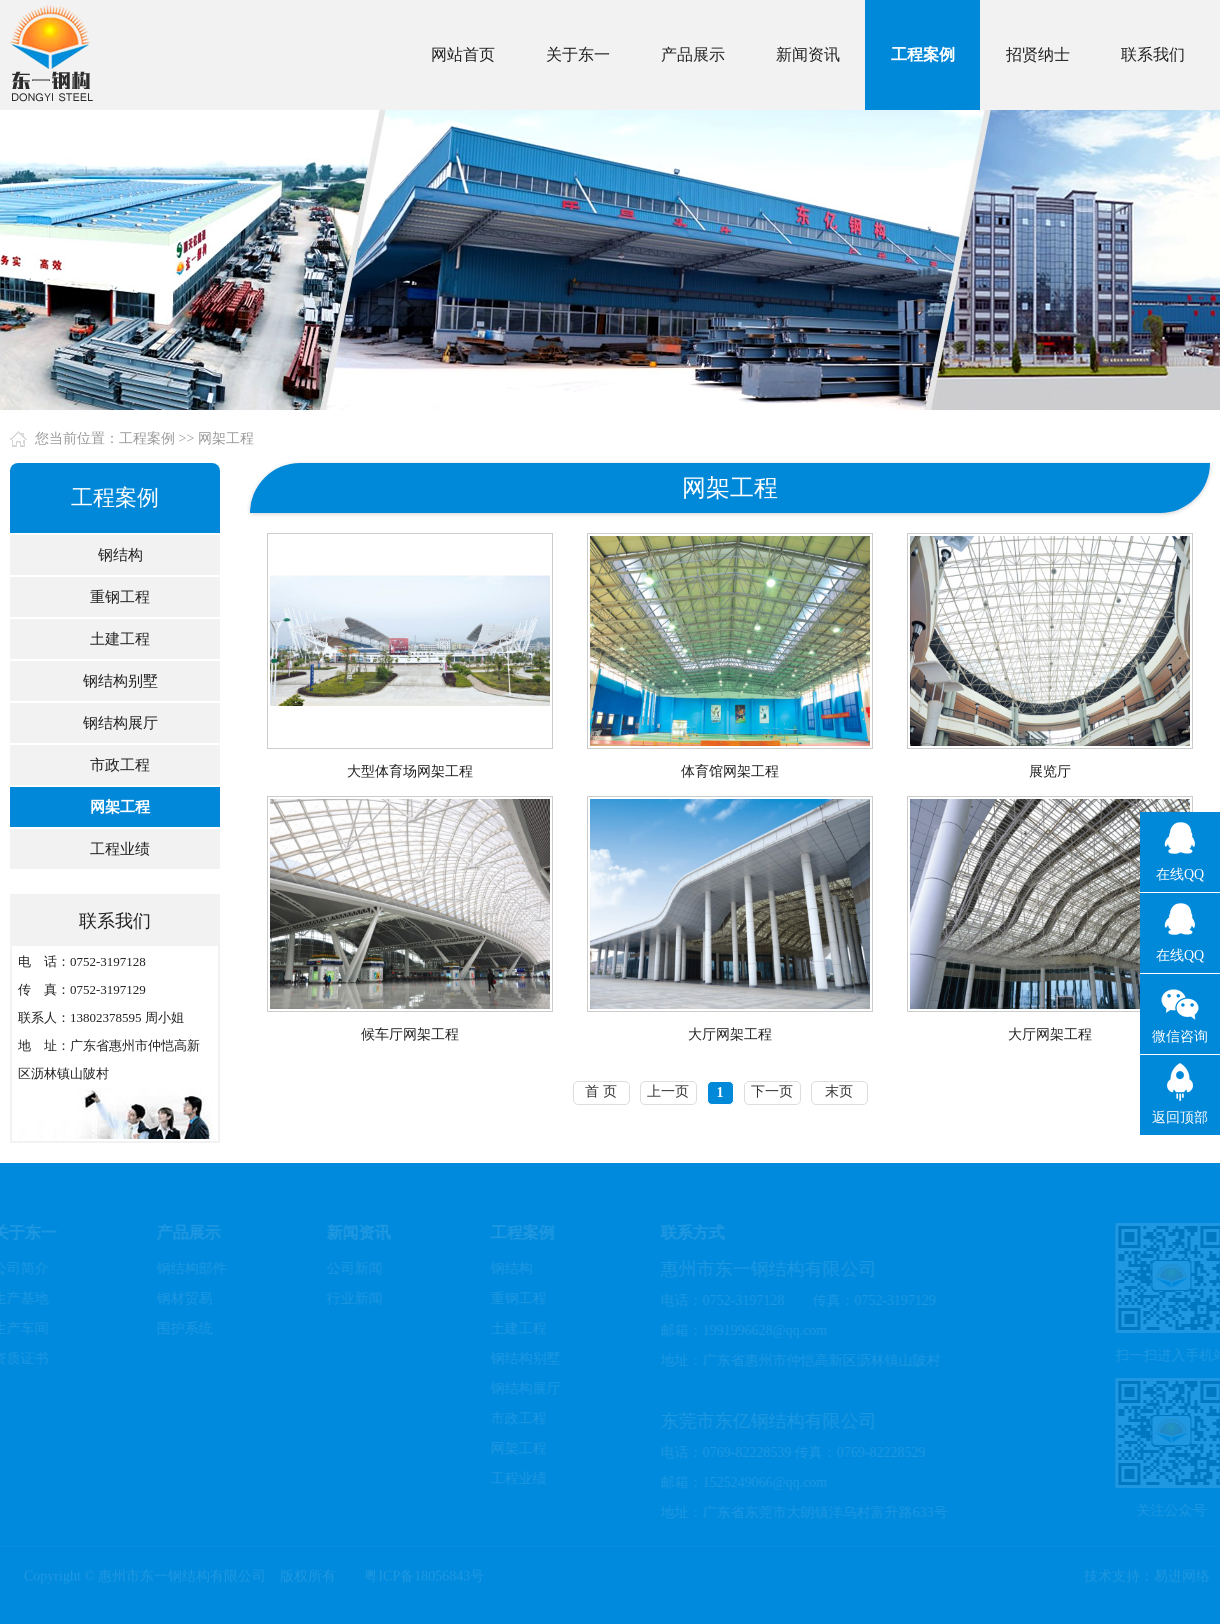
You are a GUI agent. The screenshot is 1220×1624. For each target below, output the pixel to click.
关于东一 (578, 54)
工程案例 (923, 54)
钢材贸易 (182, 1298)
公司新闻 (352, 1268)
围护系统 (182, 1328)
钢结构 (117, 555)
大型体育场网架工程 (410, 771)
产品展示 (693, 54)
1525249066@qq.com (762, 1482)
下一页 (772, 1091)
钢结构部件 (189, 1268)
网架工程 (226, 438)
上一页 (668, 1091)
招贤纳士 (1038, 54)
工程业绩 (117, 849)
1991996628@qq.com (762, 1330)
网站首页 (463, 54)
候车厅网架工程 (410, 1034)
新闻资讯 (808, 54)
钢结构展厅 (117, 723)
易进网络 (1182, 1573)
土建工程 (117, 639)
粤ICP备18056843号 (424, 1573)
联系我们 (1153, 54)
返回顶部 (1180, 1117)
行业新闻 (352, 1298)
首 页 (601, 1091)
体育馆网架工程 (730, 771)
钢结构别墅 (117, 681)
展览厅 (1050, 771)
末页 (839, 1091)
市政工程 (117, 765)
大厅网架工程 (730, 1034)
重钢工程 (117, 597)
